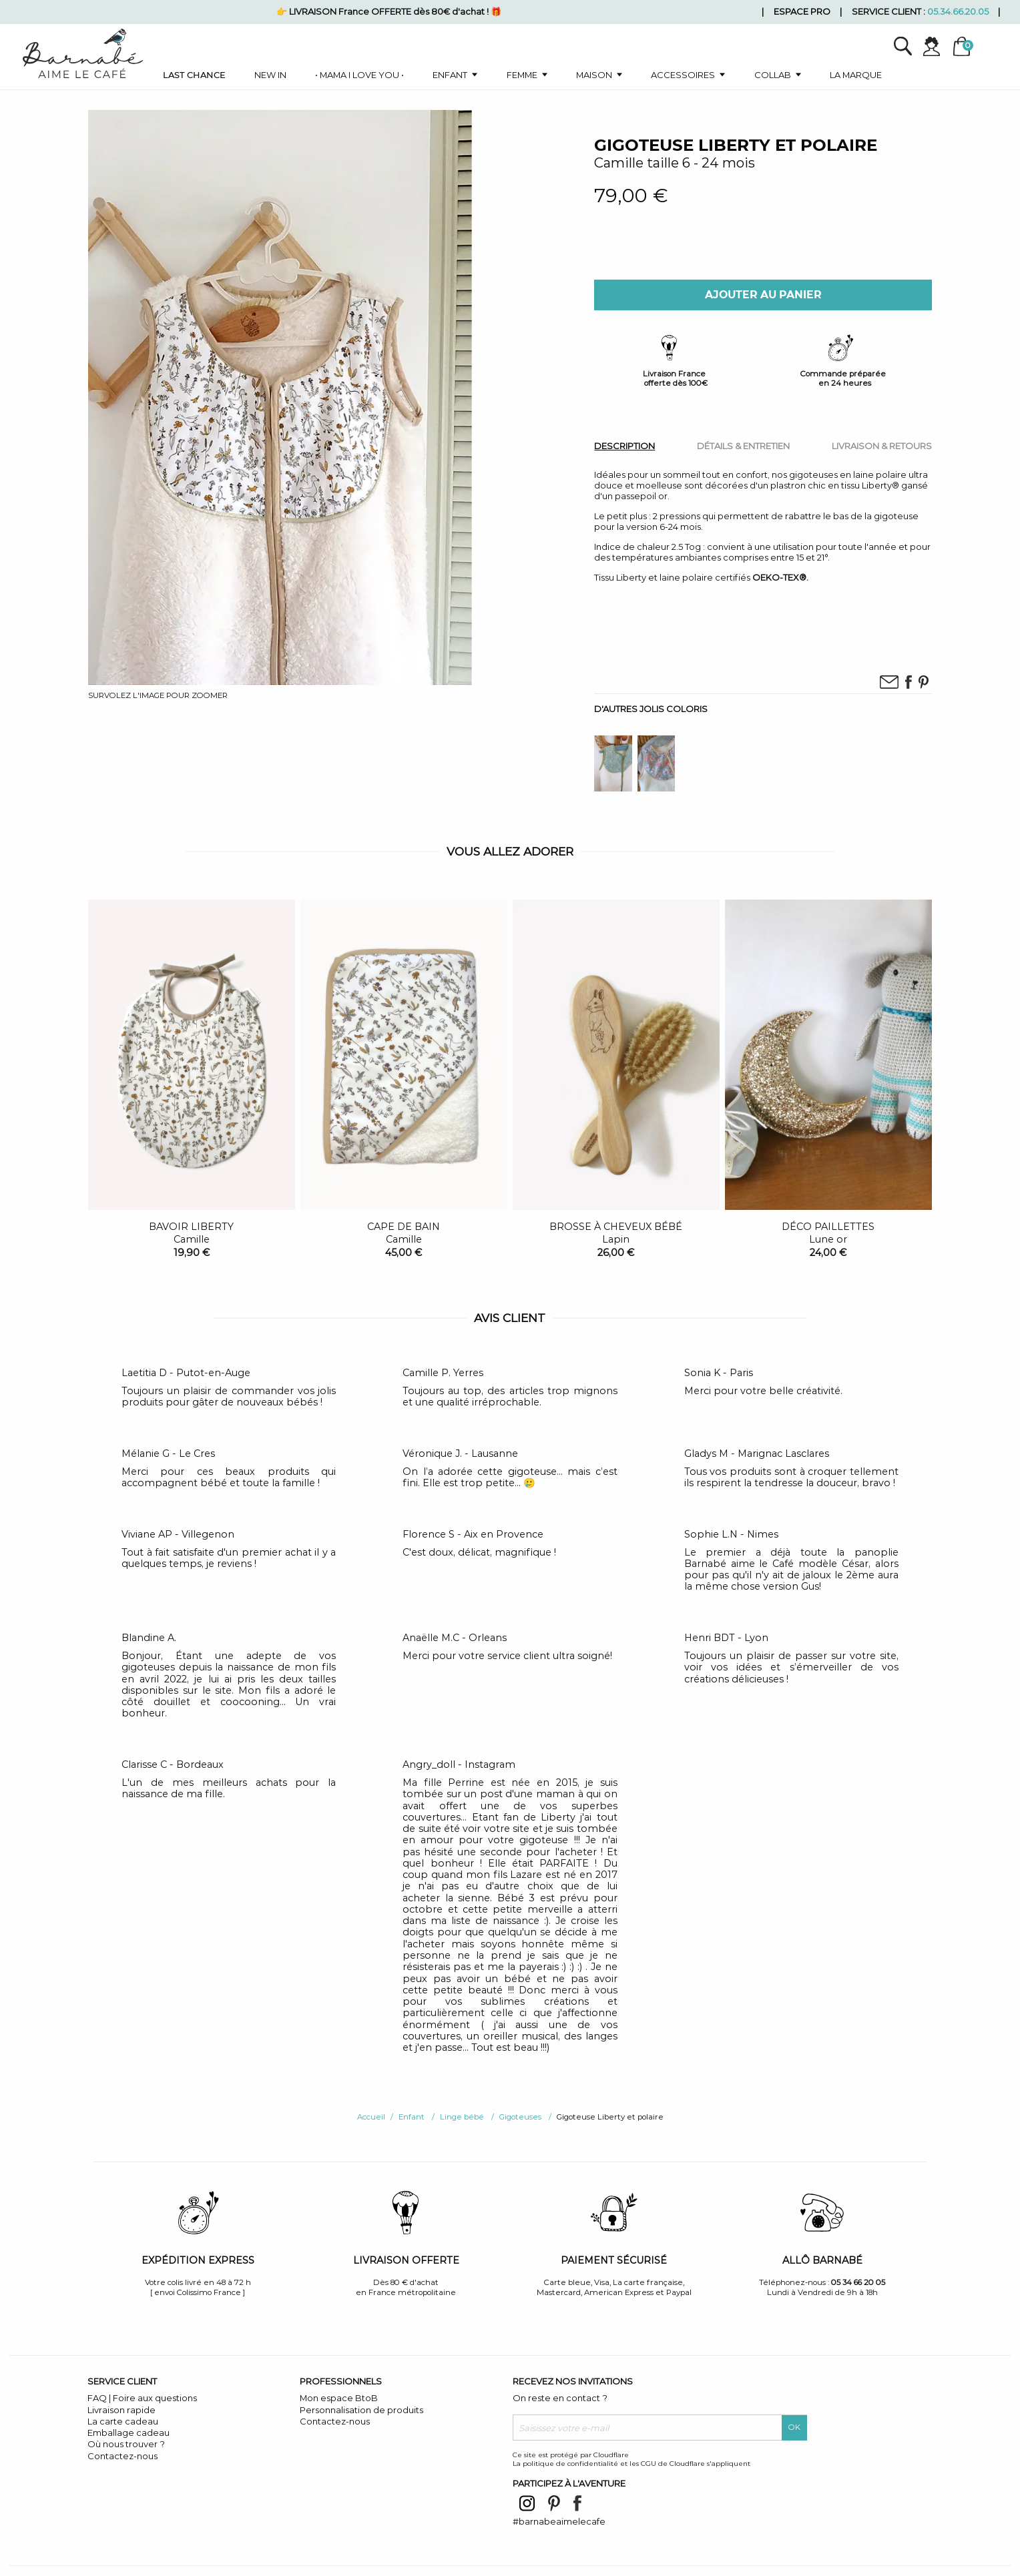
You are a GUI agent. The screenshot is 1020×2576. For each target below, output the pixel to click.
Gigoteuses (520, 2117)
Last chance (194, 74)
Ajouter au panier (763, 294)
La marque (856, 74)
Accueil (371, 2117)
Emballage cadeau (128, 2432)
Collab (772, 74)
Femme (522, 74)
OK (794, 2427)
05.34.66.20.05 (958, 11)
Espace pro (802, 11)
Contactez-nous (122, 2456)
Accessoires (683, 74)
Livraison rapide (121, 2409)
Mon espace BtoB (339, 2397)
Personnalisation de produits (361, 2409)
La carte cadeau (122, 2421)
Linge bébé (462, 2117)
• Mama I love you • (359, 74)
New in (270, 74)
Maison (594, 74)
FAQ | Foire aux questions (142, 2397)
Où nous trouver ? (126, 2444)
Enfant (450, 74)
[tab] (624, 445)
